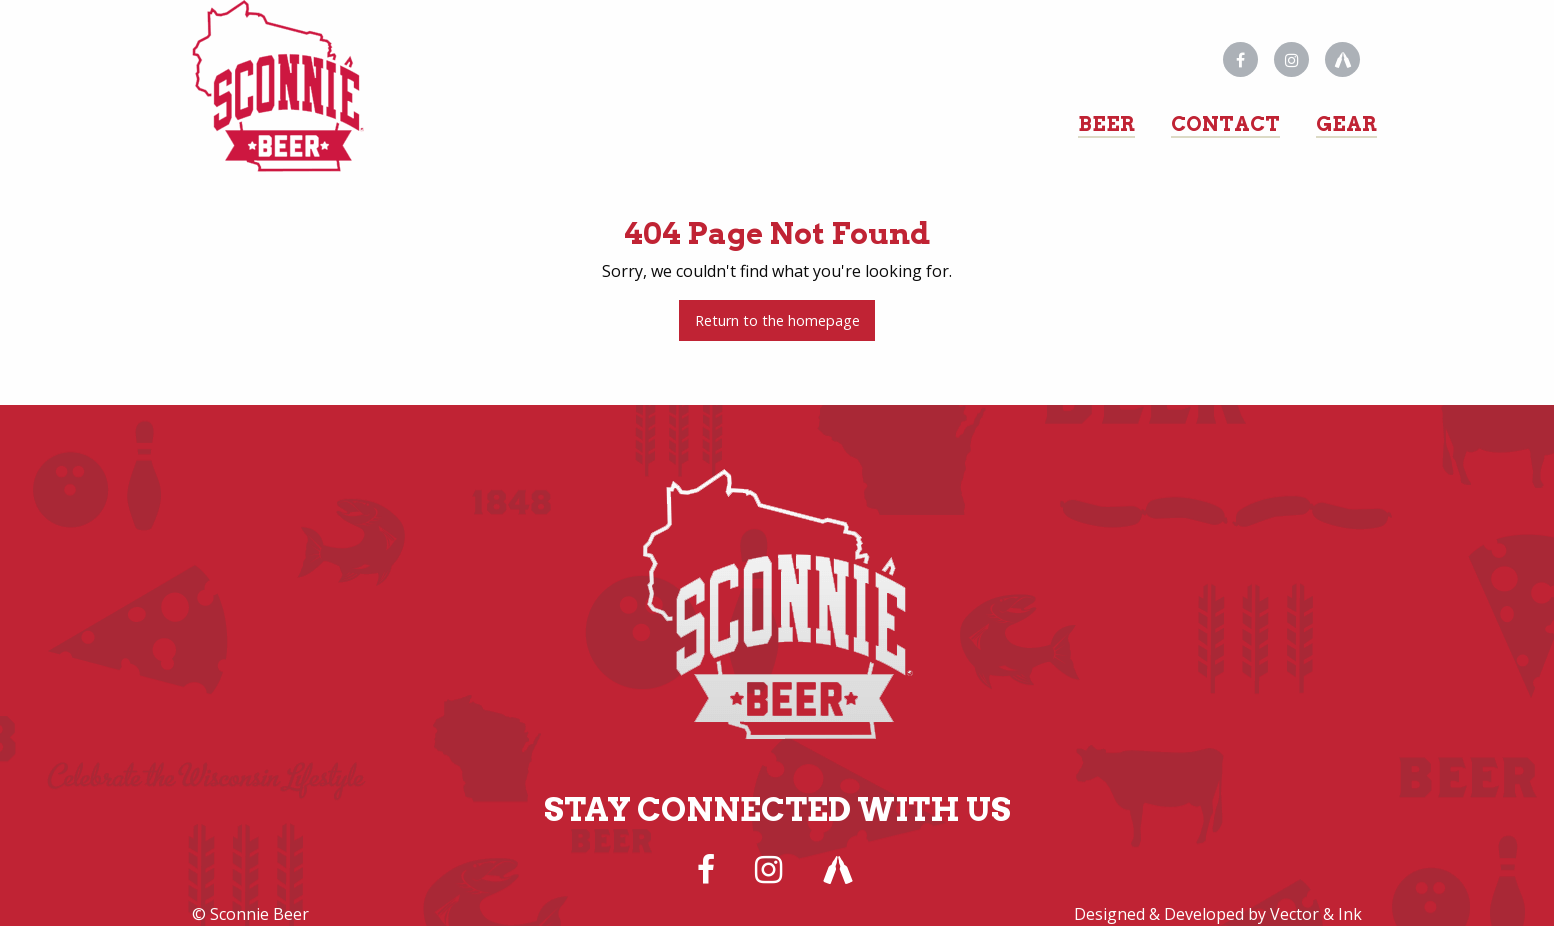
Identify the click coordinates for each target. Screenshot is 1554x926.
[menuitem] (1106, 116)
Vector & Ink (1316, 914)
